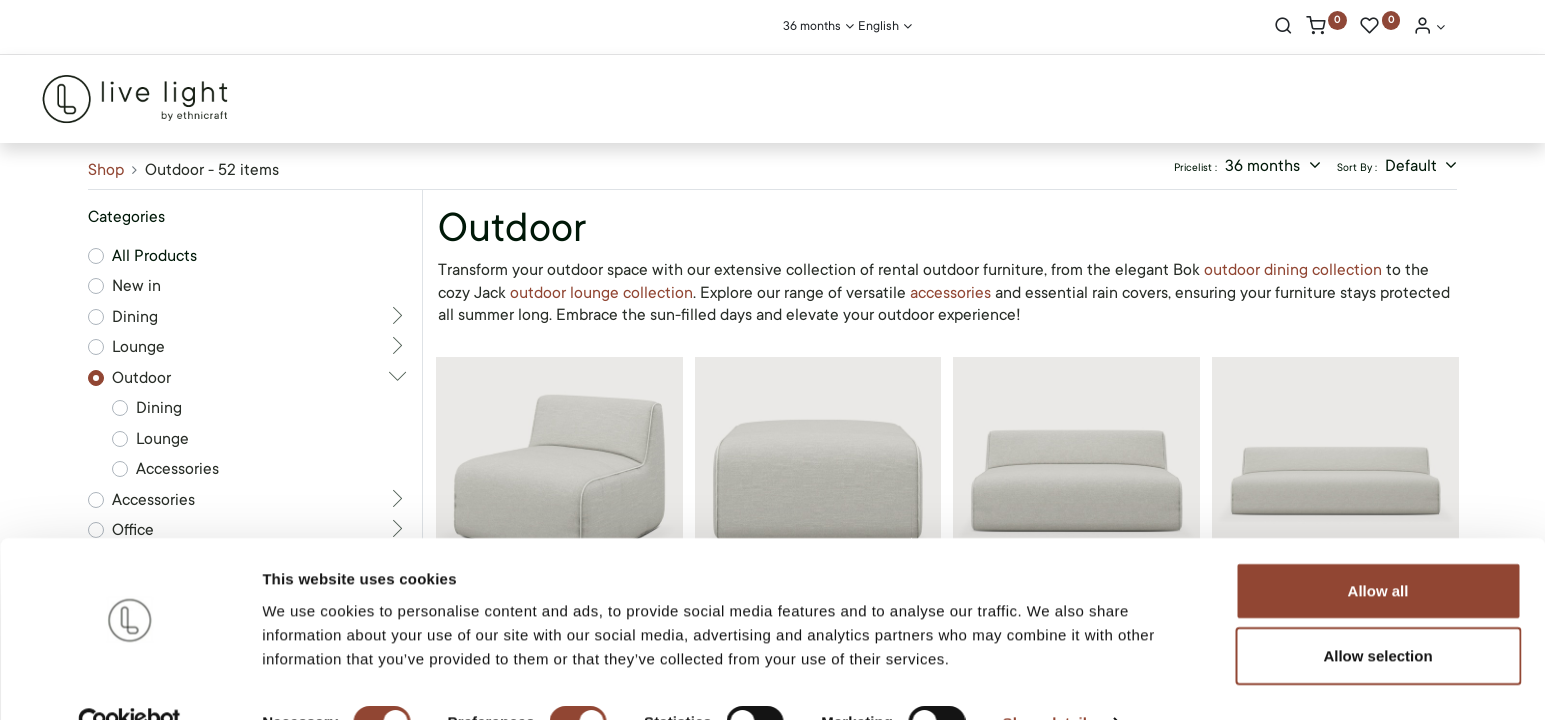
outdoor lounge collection (601, 293)
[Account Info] (1429, 28)
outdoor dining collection (1293, 270)
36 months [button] (1264, 166)
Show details (1049, 680)
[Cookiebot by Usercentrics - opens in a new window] (129, 681)
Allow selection (1377, 613)
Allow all (1378, 547)
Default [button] (1413, 166)
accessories (950, 293)
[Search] (1283, 28)
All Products (154, 256)
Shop (106, 170)
